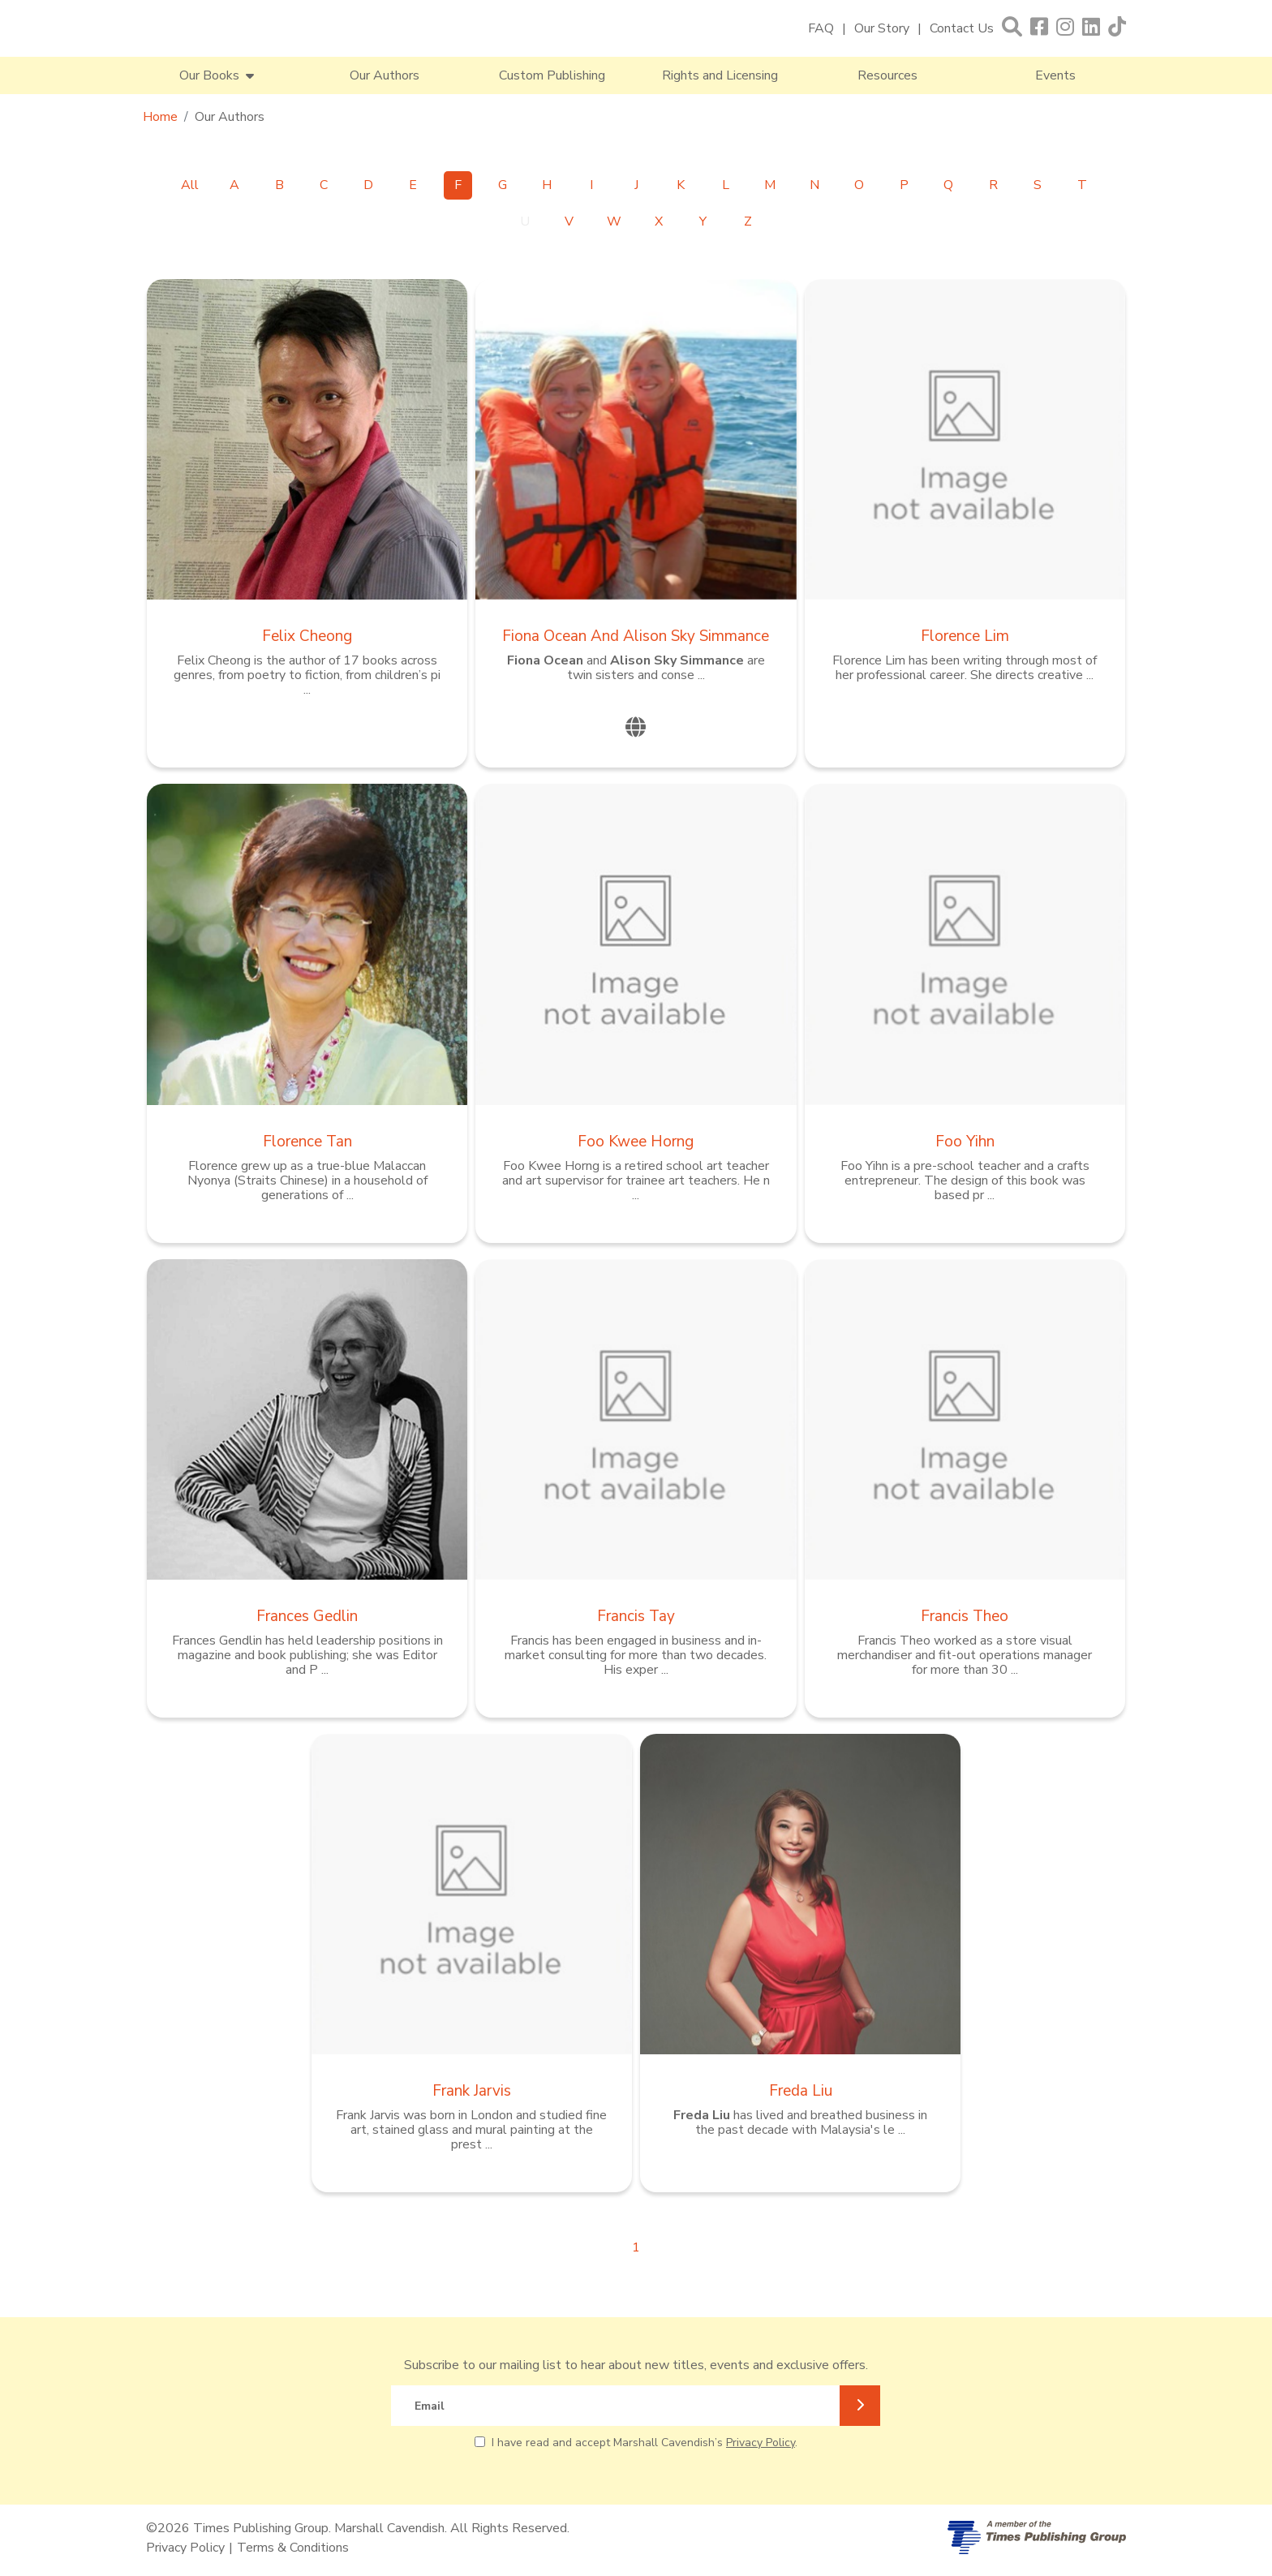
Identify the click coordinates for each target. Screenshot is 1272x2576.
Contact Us (962, 28)
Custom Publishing (552, 75)
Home (160, 117)
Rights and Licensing (720, 75)
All (190, 185)
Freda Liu (800, 2090)
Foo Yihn (965, 1141)
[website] (635, 728)
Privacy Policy (760, 2442)
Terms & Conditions (293, 2548)
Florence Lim (965, 636)
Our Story (881, 28)
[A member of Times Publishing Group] (1037, 2537)
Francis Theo (964, 1616)
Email (430, 2406)
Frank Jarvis (471, 2090)
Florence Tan (307, 1141)
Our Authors (384, 75)
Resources (887, 75)
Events (1055, 75)
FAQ (821, 28)
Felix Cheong (307, 636)
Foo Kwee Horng (636, 1141)
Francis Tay (636, 1616)
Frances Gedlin (307, 1616)
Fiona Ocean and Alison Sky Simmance (635, 636)
